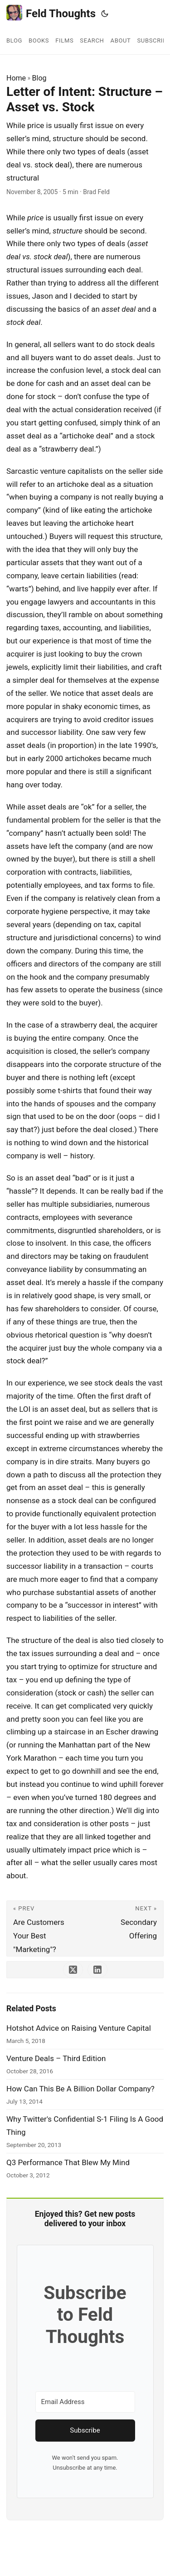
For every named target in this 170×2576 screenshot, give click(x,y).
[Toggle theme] (104, 13)
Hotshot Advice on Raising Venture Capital (78, 2028)
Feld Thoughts (51, 13)
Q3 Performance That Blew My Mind (68, 2162)
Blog (39, 78)
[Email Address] (85, 2402)
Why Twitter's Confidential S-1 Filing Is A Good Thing (84, 2125)
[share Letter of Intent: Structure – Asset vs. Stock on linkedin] (97, 1970)
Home (16, 78)
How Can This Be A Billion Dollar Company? (80, 2088)
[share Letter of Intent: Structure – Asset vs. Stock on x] (73, 1970)
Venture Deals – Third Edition (56, 2058)
